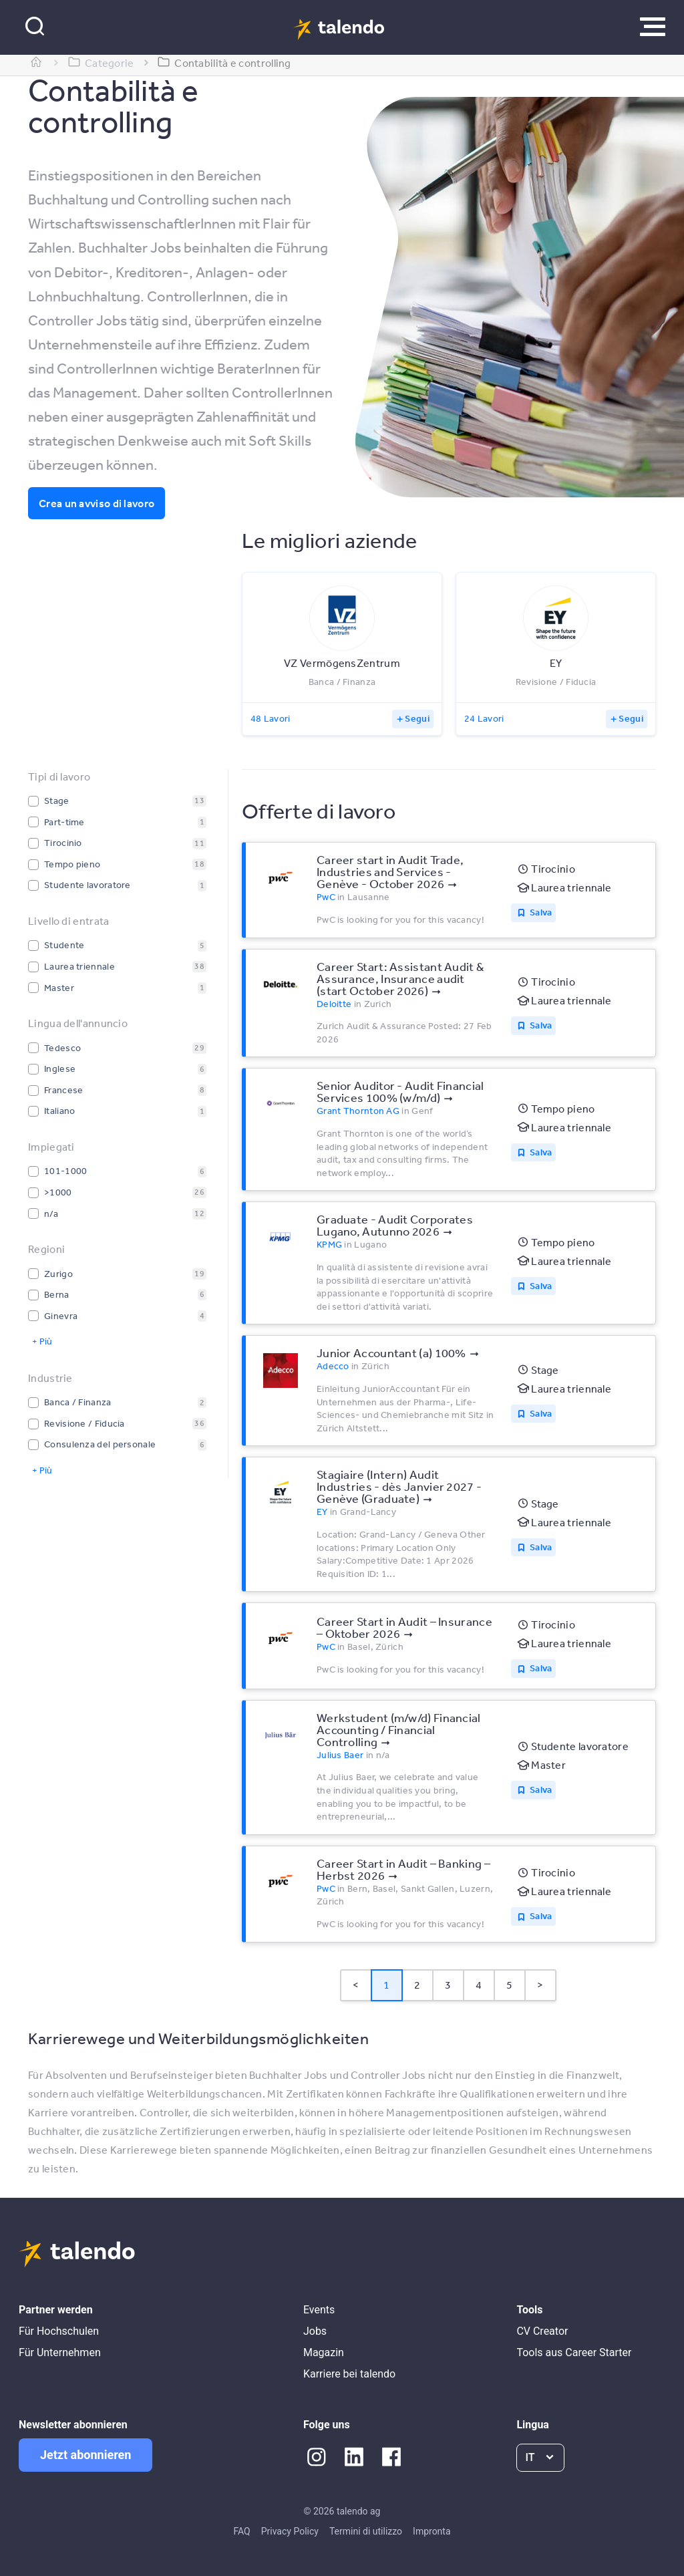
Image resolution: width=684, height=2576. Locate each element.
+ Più (42, 1341)
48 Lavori (270, 718)
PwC (326, 897)
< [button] (356, 1984)
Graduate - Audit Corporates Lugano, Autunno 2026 (395, 1225)
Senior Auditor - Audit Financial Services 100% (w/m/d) (400, 1091)
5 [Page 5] (509, 1984)
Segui (417, 718)
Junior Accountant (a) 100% (391, 1352)
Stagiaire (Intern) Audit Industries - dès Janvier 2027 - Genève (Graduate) (399, 1486)
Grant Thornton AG (358, 1111)
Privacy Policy (290, 2531)
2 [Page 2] (417, 1984)
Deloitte (334, 1004)
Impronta (431, 2531)
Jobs (315, 2331)
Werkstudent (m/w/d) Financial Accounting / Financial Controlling (399, 1729)
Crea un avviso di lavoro (96, 503)
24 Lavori (484, 718)
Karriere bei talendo (349, 2374)
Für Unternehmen (60, 2352)
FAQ (241, 2531)
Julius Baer (340, 1755)
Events (319, 2309)
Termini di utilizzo (365, 2531)
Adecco (333, 1366)
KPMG (329, 1244)
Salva (541, 912)
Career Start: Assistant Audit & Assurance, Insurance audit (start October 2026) (400, 978)
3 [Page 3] (448, 1984)
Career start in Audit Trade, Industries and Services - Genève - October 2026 (390, 871)
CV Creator (542, 2331)
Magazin (323, 2352)
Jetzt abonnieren (85, 2455)
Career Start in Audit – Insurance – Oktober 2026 (404, 1627)
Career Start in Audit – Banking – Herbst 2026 (403, 1869)
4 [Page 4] (479, 1984)
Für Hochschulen (59, 2331)
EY (322, 1512)
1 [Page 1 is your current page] (386, 1984)
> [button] (540, 1984)
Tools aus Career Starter (573, 2352)
